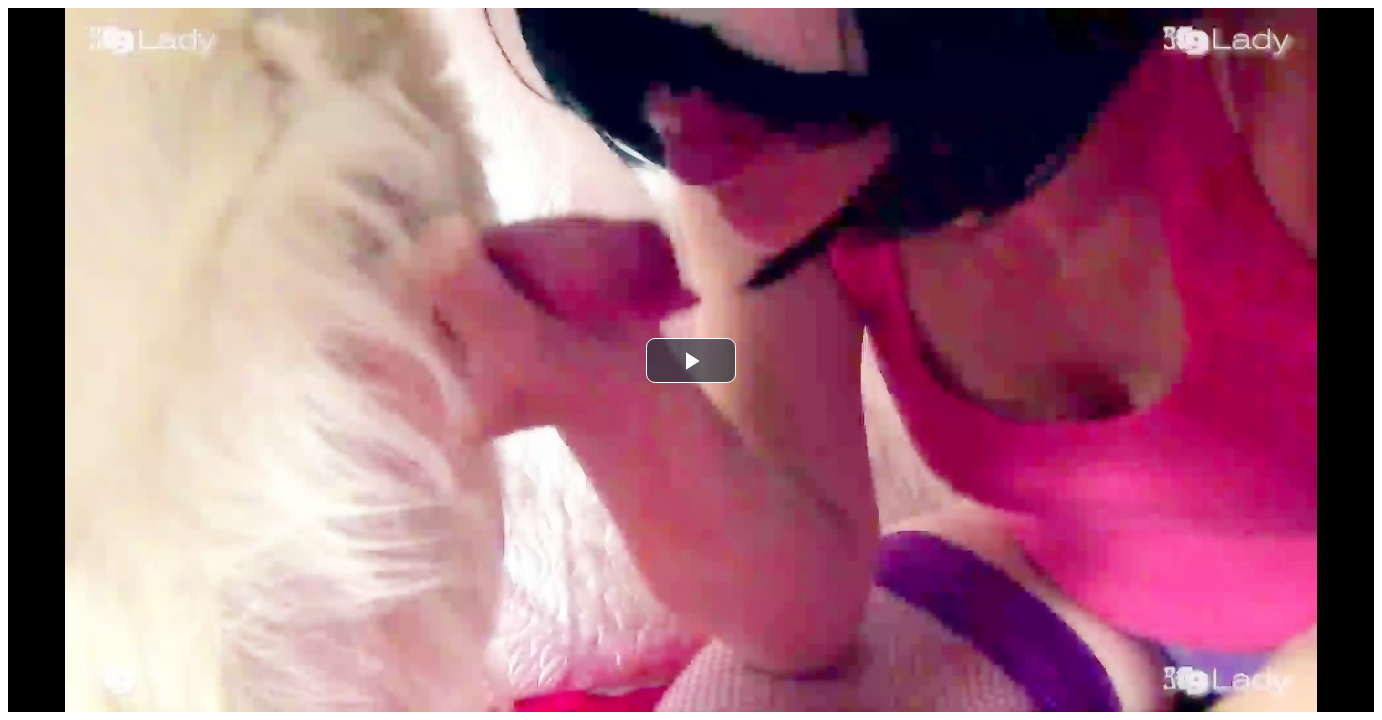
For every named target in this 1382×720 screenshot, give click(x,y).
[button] (691, 360)
